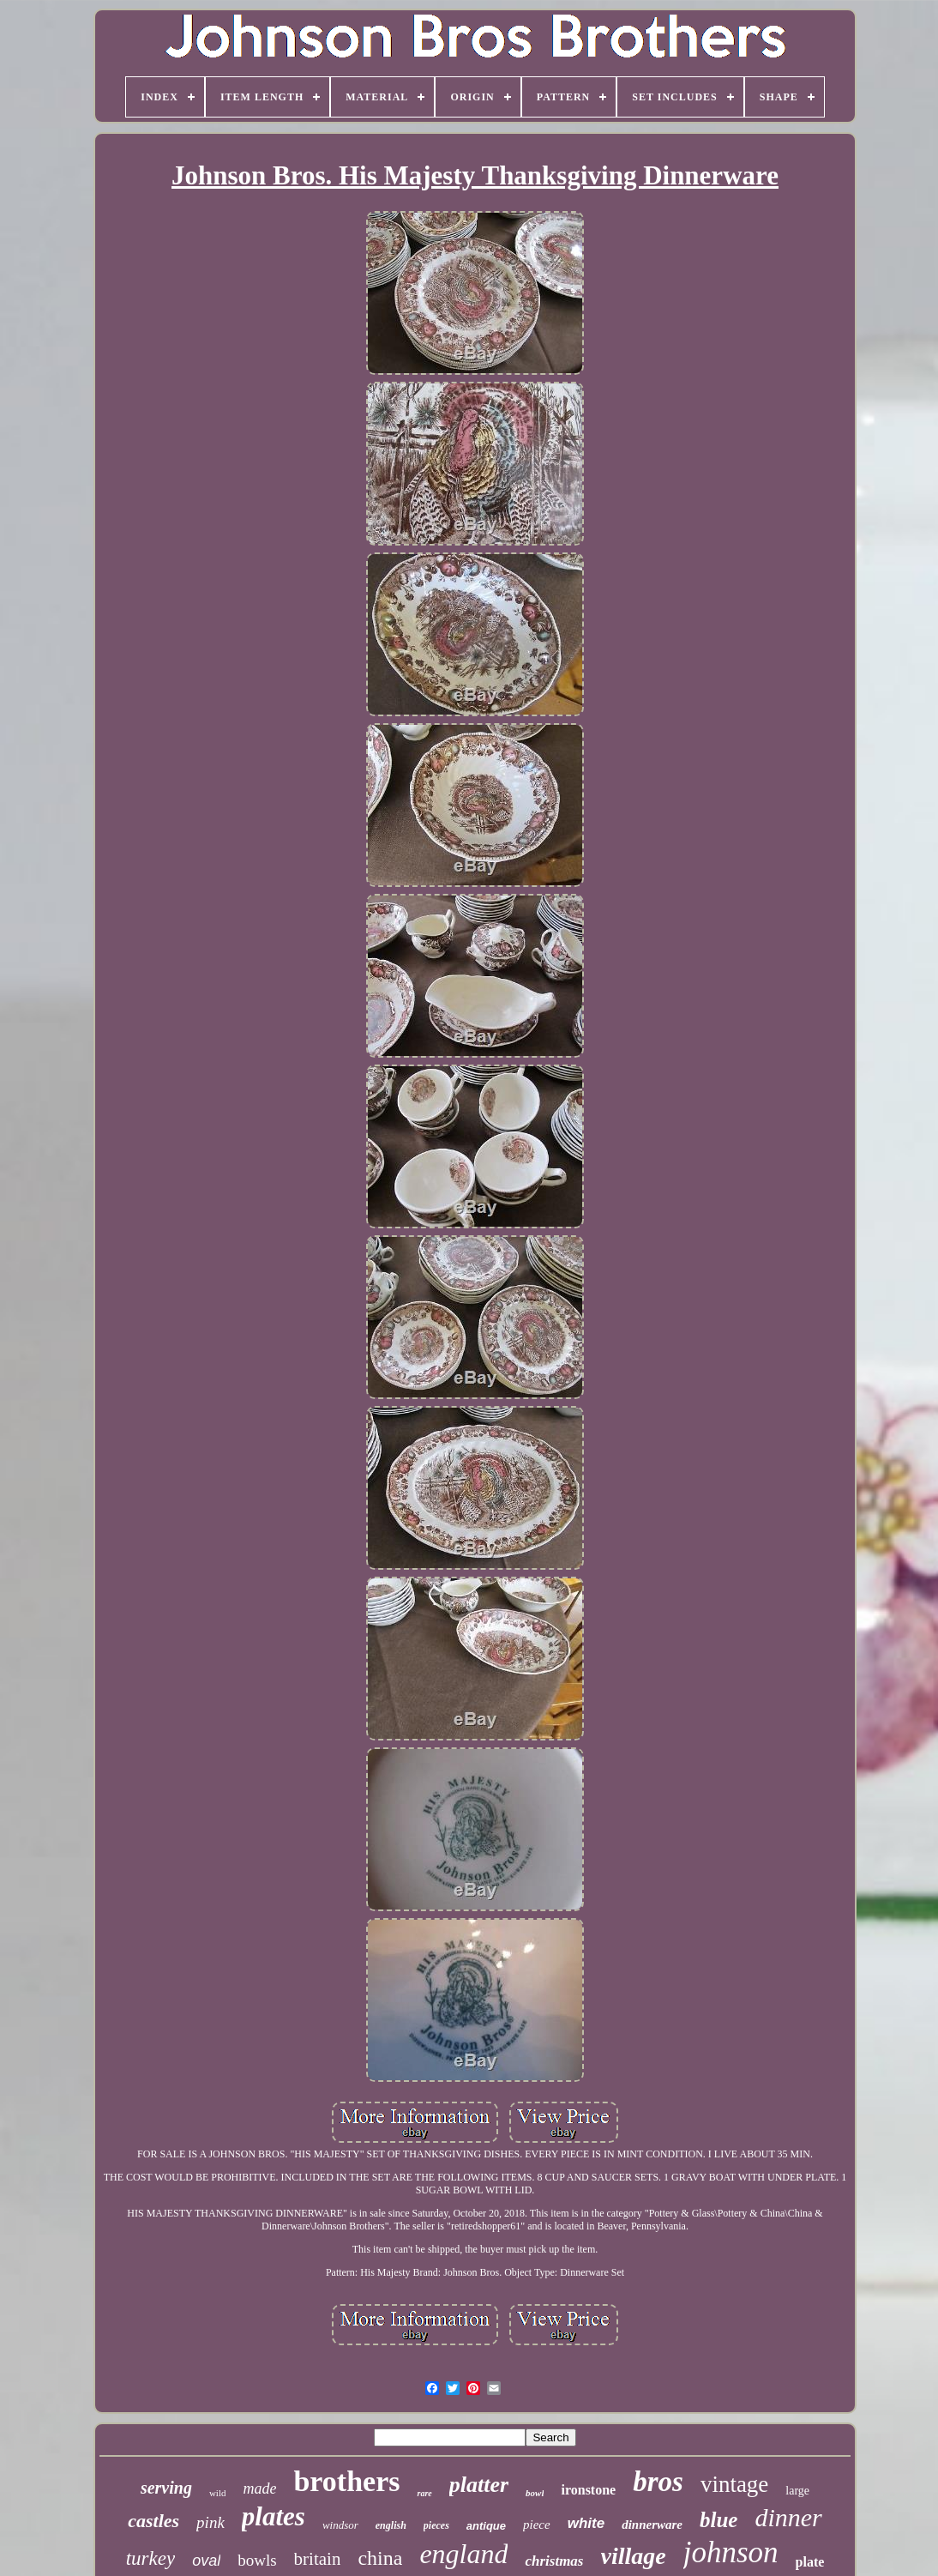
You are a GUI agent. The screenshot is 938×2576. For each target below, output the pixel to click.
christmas (554, 2561)
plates (273, 2516)
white (586, 2523)
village (633, 2556)
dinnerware (652, 2524)
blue (718, 2519)
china (380, 2558)
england (463, 2553)
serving (166, 2487)
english (391, 2525)
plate (810, 2562)
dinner (788, 2517)
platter (478, 2484)
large (797, 2490)
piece (536, 2524)
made (259, 2488)
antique (486, 2525)
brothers (346, 2481)
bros (658, 2481)
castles (153, 2520)
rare (424, 2493)
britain (317, 2559)
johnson (731, 2552)
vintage (734, 2484)
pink (210, 2522)
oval (206, 2560)
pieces (436, 2525)
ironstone (588, 2489)
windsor (340, 2525)
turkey (150, 2558)
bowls (257, 2560)
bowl (535, 2493)
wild (217, 2493)
